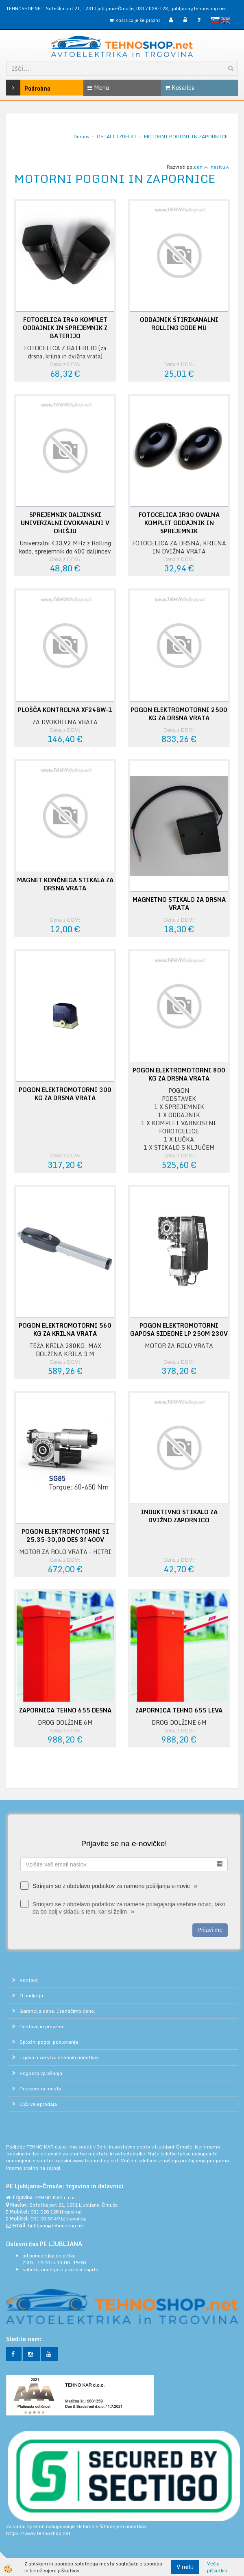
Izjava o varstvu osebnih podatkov (59, 2057)
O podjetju (31, 1995)
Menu (98, 87)
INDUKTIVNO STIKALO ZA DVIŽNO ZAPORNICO (179, 1516)
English (225, 20)
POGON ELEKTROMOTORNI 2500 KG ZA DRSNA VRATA (179, 714)
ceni (201, 167)
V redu (185, 2567)
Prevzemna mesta (40, 2088)
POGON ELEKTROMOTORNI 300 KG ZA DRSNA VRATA (65, 1094)
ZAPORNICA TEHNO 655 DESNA (65, 1710)
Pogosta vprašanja (41, 2073)
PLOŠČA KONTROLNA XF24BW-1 (65, 710)
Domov (81, 136)
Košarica (179, 87)
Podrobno (21, 87)
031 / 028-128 (152, 8)
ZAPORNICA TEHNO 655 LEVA (178, 1710)
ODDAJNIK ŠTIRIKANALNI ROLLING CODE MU (179, 324)
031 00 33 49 (45, 2218)
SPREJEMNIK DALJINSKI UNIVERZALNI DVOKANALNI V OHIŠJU (65, 523)
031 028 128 (44, 2212)
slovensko (215, 20)
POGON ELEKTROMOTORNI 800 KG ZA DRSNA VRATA (179, 1074)
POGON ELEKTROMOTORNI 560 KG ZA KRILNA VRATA (65, 1330)
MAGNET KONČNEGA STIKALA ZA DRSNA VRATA (65, 884)
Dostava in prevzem (42, 2026)
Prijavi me (210, 1930)
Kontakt (29, 1980)
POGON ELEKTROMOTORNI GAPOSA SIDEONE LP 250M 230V (179, 1330)
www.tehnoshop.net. (96, 2160)
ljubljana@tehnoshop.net (198, 8)
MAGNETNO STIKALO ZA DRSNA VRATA (179, 904)
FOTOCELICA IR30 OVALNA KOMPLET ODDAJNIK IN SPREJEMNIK (179, 523)
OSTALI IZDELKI (117, 136)
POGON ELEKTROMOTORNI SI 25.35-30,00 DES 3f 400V (65, 1536)
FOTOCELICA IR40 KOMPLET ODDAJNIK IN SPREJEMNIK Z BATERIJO (65, 328)
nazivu (220, 167)
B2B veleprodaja (38, 2104)
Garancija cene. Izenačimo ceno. (57, 2011)
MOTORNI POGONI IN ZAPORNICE (186, 136)
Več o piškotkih (217, 2567)
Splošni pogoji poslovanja (49, 2042)
